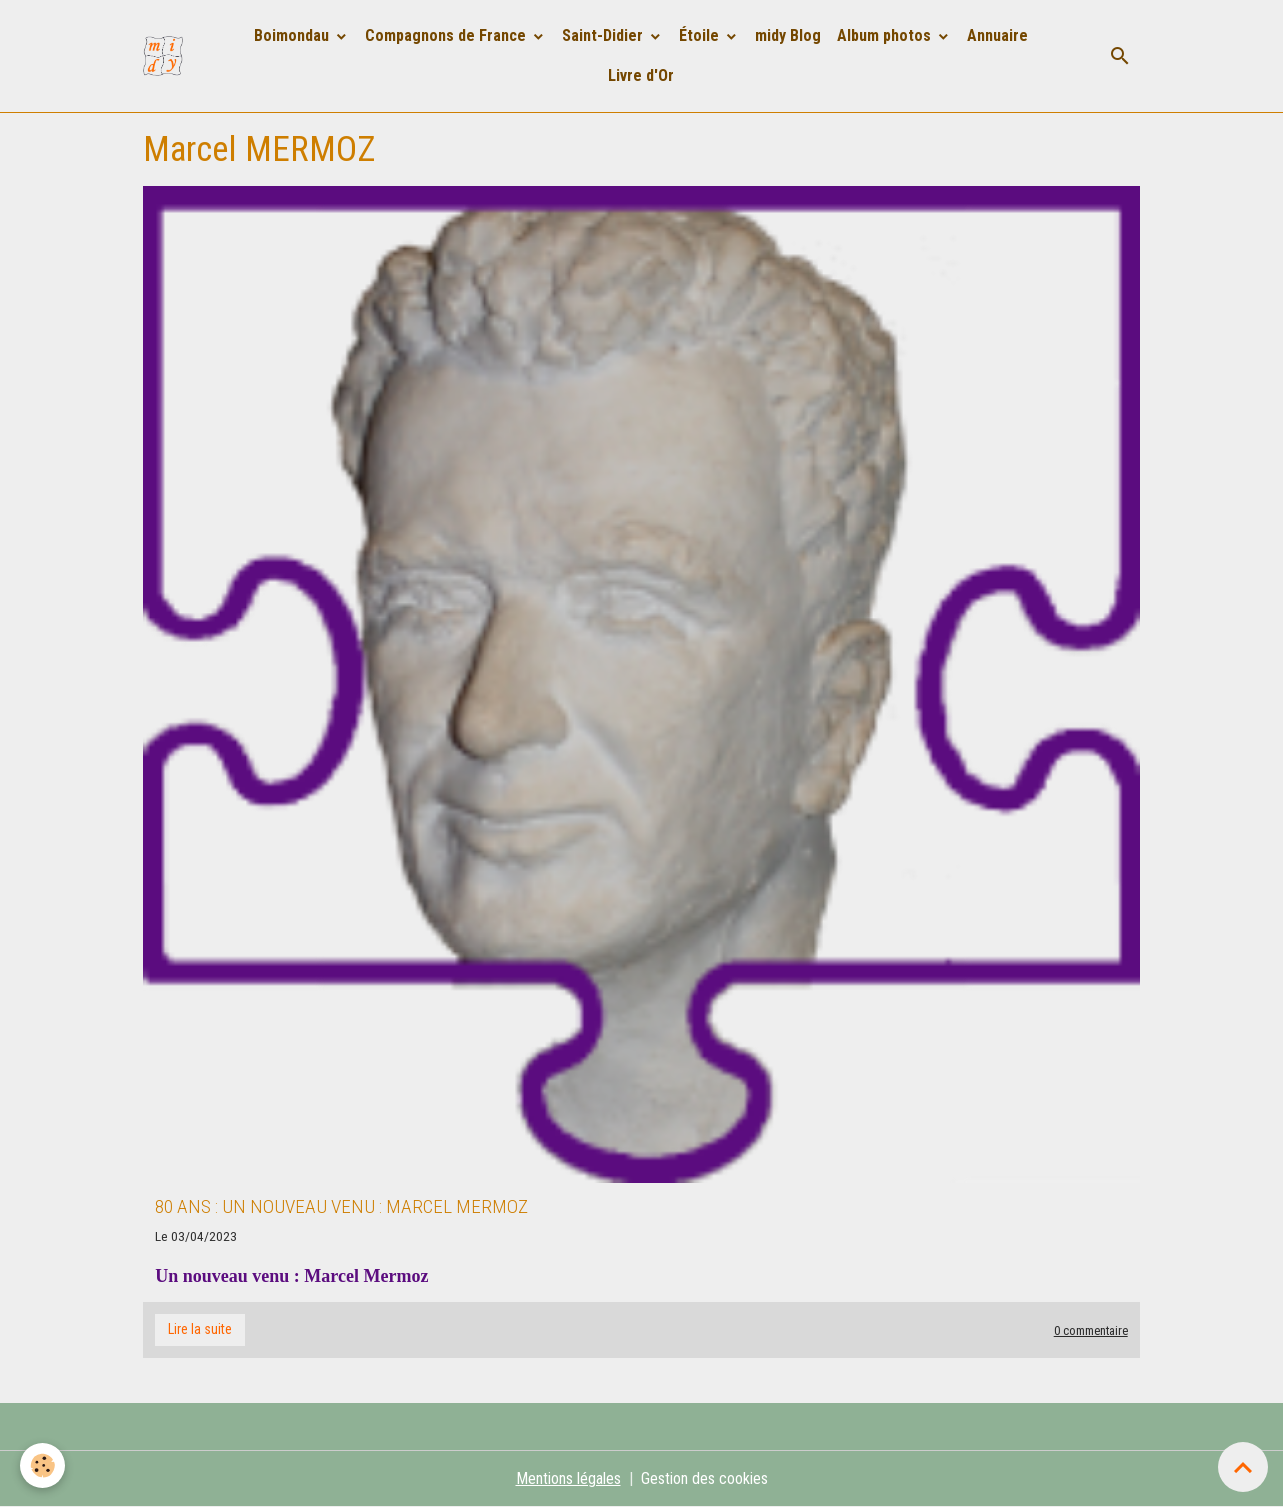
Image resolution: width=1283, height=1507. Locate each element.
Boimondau (293, 35)
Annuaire (997, 35)
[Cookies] (42, 1465)
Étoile (701, 35)
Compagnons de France (447, 35)
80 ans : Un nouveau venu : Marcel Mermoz (341, 1206)
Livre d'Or (641, 75)
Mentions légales (568, 1478)
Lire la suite (200, 1329)
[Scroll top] (1243, 1467)
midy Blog (788, 35)
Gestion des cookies (704, 1478)
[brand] (167, 56)
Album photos (886, 35)
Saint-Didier (604, 35)
